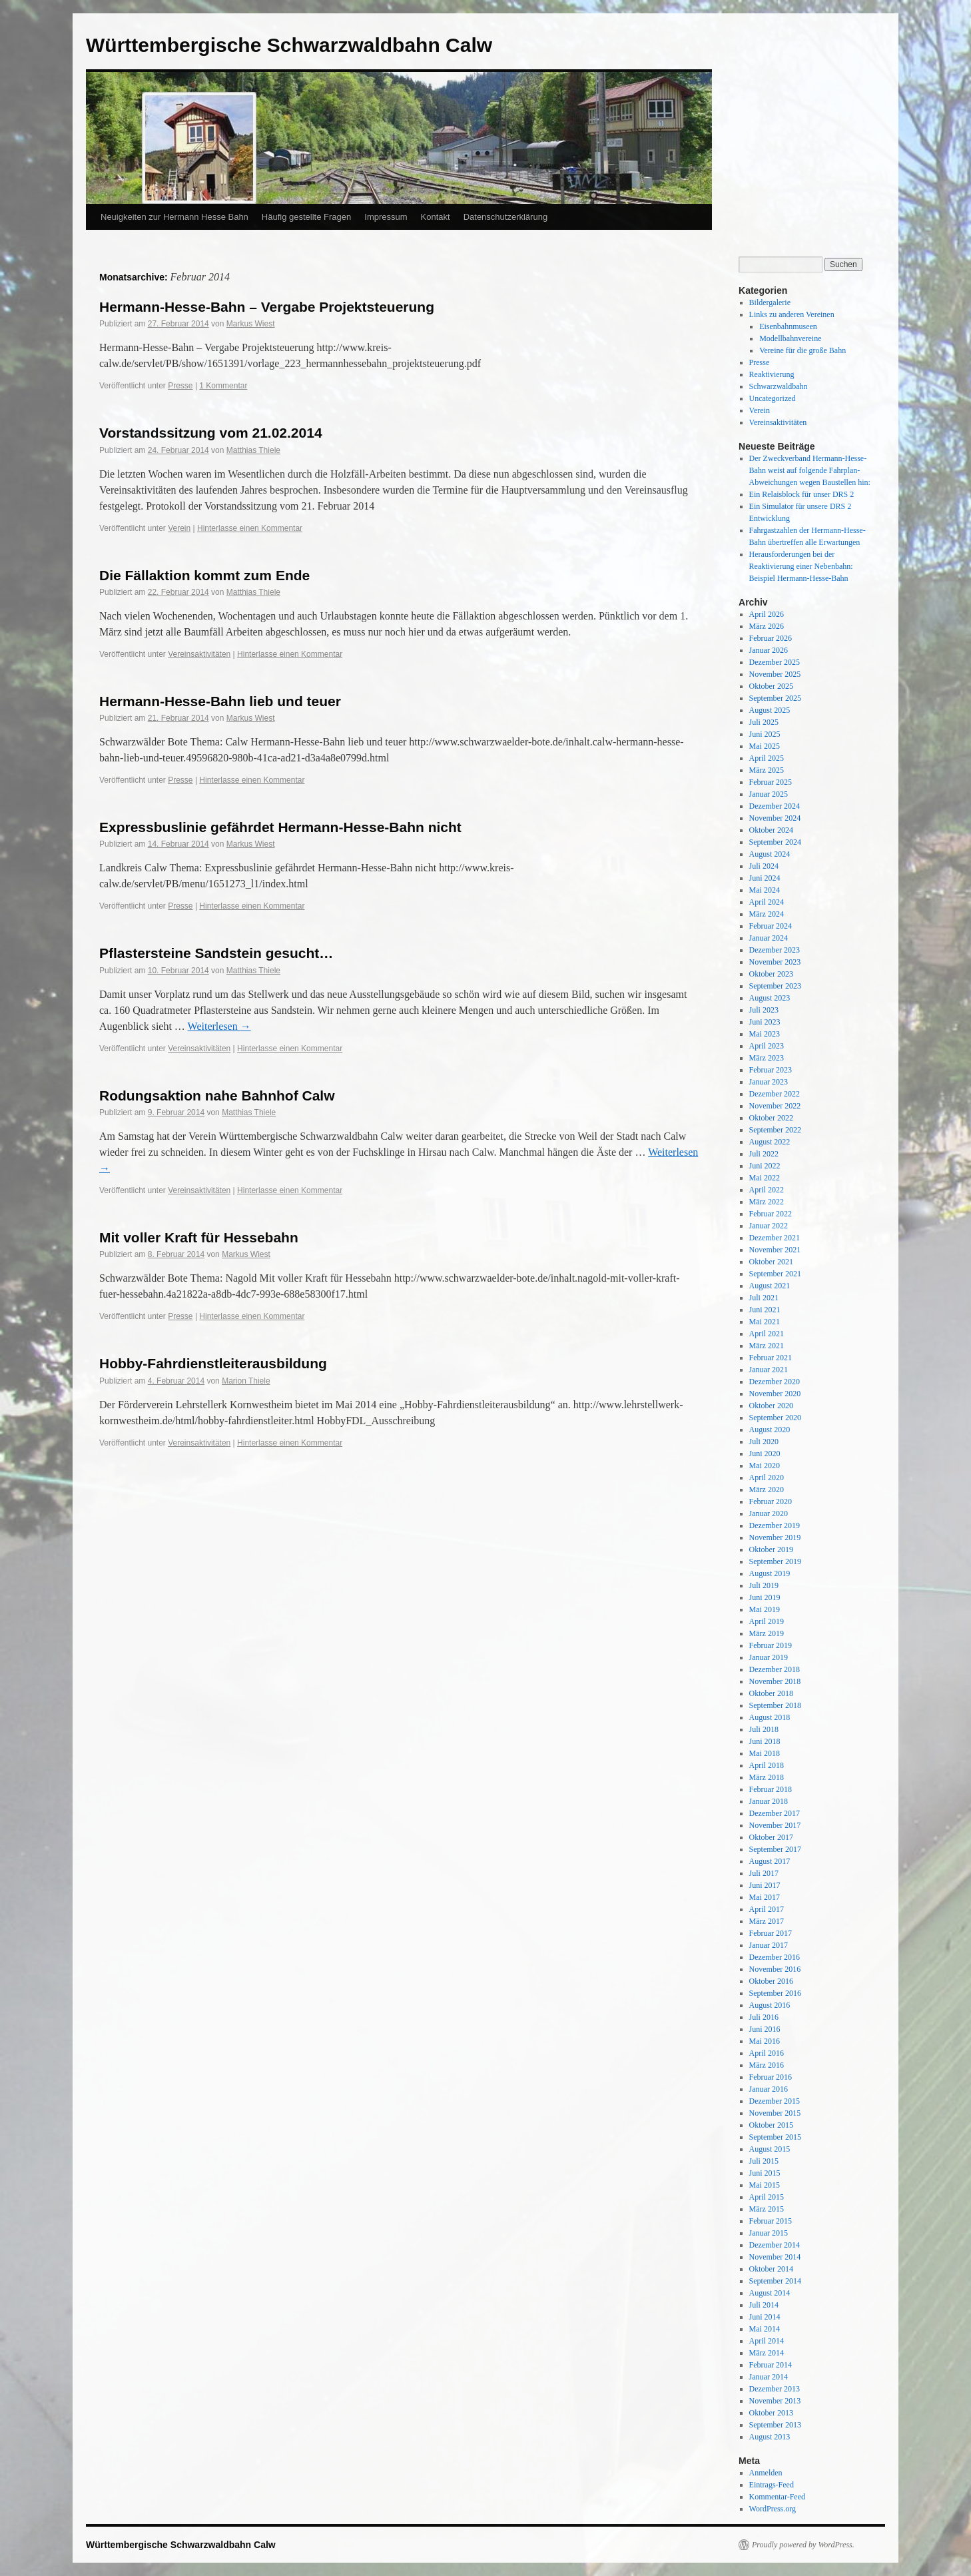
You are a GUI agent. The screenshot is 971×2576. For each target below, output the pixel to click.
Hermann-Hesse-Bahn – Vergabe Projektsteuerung (266, 306)
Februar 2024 (770, 926)
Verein (179, 528)
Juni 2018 (765, 1741)
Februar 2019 (770, 1645)
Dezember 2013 (774, 2388)
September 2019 (775, 1561)
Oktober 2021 (771, 1261)
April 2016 (766, 2053)
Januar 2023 (768, 1081)
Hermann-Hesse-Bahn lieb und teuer (220, 701)
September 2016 (775, 1993)
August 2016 (770, 2005)
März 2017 (766, 1921)
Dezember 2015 (774, 2101)
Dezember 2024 (774, 806)
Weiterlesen (219, 1026)
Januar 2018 (768, 1801)
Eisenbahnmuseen (788, 326)
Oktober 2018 (771, 1693)
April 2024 (766, 902)
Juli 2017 (764, 1873)
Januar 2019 (768, 1657)
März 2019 (766, 1633)
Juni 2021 (765, 1309)
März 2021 (766, 1345)
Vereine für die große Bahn (802, 350)
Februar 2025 (770, 782)
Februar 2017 (770, 1933)
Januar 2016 (768, 2089)
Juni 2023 (765, 1022)
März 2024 (766, 914)
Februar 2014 (770, 2364)
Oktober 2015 (771, 2125)
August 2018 (770, 1717)
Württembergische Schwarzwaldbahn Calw (289, 45)
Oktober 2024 (771, 830)
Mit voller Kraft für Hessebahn (198, 1237)
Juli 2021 (764, 1297)
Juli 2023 (764, 1010)
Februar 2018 (770, 1789)
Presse (180, 385)
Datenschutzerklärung (505, 217)
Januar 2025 (768, 794)
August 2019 (770, 1573)
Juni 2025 (765, 734)
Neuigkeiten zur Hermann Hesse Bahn (174, 217)
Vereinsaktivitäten (199, 654)
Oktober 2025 (771, 686)
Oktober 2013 (771, 2412)
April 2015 (766, 2197)
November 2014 (775, 2257)
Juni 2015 (765, 2173)
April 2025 (766, 758)
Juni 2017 (765, 1885)
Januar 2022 (768, 1225)
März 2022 (766, 1201)
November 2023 (775, 962)
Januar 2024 (768, 938)
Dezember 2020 (774, 1381)
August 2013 (770, 2436)
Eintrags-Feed (771, 2484)
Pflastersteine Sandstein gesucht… (216, 953)
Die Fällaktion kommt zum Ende (204, 575)
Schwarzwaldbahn (778, 386)
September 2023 (775, 986)
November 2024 (775, 818)
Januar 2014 (768, 2376)
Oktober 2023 (771, 974)
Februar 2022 (770, 1213)
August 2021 (770, 1285)
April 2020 (766, 1477)
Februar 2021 (770, 1357)
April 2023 (766, 1046)
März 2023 (766, 1058)
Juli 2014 (764, 2305)
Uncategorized (772, 398)
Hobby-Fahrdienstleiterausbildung (213, 1363)
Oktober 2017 (771, 1837)
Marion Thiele (246, 1381)
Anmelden (766, 2472)
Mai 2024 (764, 890)
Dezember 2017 (774, 1813)
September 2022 (775, 1129)
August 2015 (770, 2149)
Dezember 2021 (774, 1237)
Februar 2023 (770, 1069)
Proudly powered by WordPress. (803, 2544)
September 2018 (775, 1705)
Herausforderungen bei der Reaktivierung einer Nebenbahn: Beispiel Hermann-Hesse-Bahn (801, 566)
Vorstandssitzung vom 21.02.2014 (210, 432)
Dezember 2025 (774, 662)
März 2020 (766, 1489)
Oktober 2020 (771, 1405)
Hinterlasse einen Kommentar (249, 528)
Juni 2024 (765, 878)
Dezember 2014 (774, 2245)
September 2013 (775, 2424)
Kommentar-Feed (777, 2496)
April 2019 (766, 1621)
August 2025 (770, 710)
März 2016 (766, 2065)
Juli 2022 (764, 1153)
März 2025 (766, 770)
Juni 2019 (765, 1597)
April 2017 (766, 1909)
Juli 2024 (764, 866)
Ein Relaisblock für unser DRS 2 (801, 494)
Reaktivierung (772, 374)
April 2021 (766, 1333)
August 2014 (770, 2293)
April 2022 (766, 1189)
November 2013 (775, 2400)
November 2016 (775, 1969)
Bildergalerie (770, 302)
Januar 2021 (768, 1369)
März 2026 (766, 626)
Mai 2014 (764, 2329)
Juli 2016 (764, 2017)
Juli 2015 (764, 2161)
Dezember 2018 (774, 1669)
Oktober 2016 (771, 1981)
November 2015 (775, 2113)
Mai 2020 (764, 1465)
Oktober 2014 (771, 2269)
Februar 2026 (770, 638)
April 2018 (766, 1765)
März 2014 (766, 2353)
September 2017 (775, 1849)
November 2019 (775, 1537)
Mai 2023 (764, 1034)
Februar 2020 (770, 1501)
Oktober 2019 (771, 1549)
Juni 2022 (765, 1165)
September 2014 (775, 2281)
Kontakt (435, 217)
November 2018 (775, 1681)
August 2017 (770, 1861)
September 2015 (775, 2137)
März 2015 (766, 2209)
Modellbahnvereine (790, 338)
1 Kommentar (223, 385)
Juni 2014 (765, 2317)
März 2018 (766, 1777)
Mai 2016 (764, 2041)
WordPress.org (772, 2508)
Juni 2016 (765, 2029)
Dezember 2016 (774, 1957)
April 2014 (766, 2341)
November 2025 (775, 674)
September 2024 (775, 842)
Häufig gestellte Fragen (306, 217)
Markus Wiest (250, 323)
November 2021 (775, 1249)
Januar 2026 (768, 650)
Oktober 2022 (771, 1117)
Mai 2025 (764, 746)
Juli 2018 (764, 1729)
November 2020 (775, 1393)
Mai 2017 (764, 1897)
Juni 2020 (765, 1453)
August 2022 (770, 1141)
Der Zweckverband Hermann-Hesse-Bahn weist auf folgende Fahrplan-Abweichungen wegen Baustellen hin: (809, 470)
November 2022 (775, 1105)
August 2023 (770, 998)
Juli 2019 (764, 1585)
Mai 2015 (764, 2185)
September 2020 (775, 1417)
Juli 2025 (764, 722)
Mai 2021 (764, 1321)
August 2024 (770, 854)
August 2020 (770, 1429)
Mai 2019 (764, 1609)
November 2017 (775, 1825)
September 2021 (775, 1273)
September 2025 (775, 698)
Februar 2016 (770, 2077)
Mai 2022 (764, 1177)
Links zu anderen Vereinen (791, 314)
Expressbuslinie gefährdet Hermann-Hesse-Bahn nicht (280, 827)
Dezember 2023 (774, 950)
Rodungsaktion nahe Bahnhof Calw (217, 1095)
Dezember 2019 (774, 1525)
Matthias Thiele (253, 450)
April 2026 (766, 614)
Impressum (385, 217)
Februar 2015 (770, 2221)
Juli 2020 (764, 1441)
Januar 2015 (768, 2233)
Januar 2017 (768, 1945)
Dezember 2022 (774, 1093)
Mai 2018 (764, 1753)
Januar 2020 (768, 1513)
